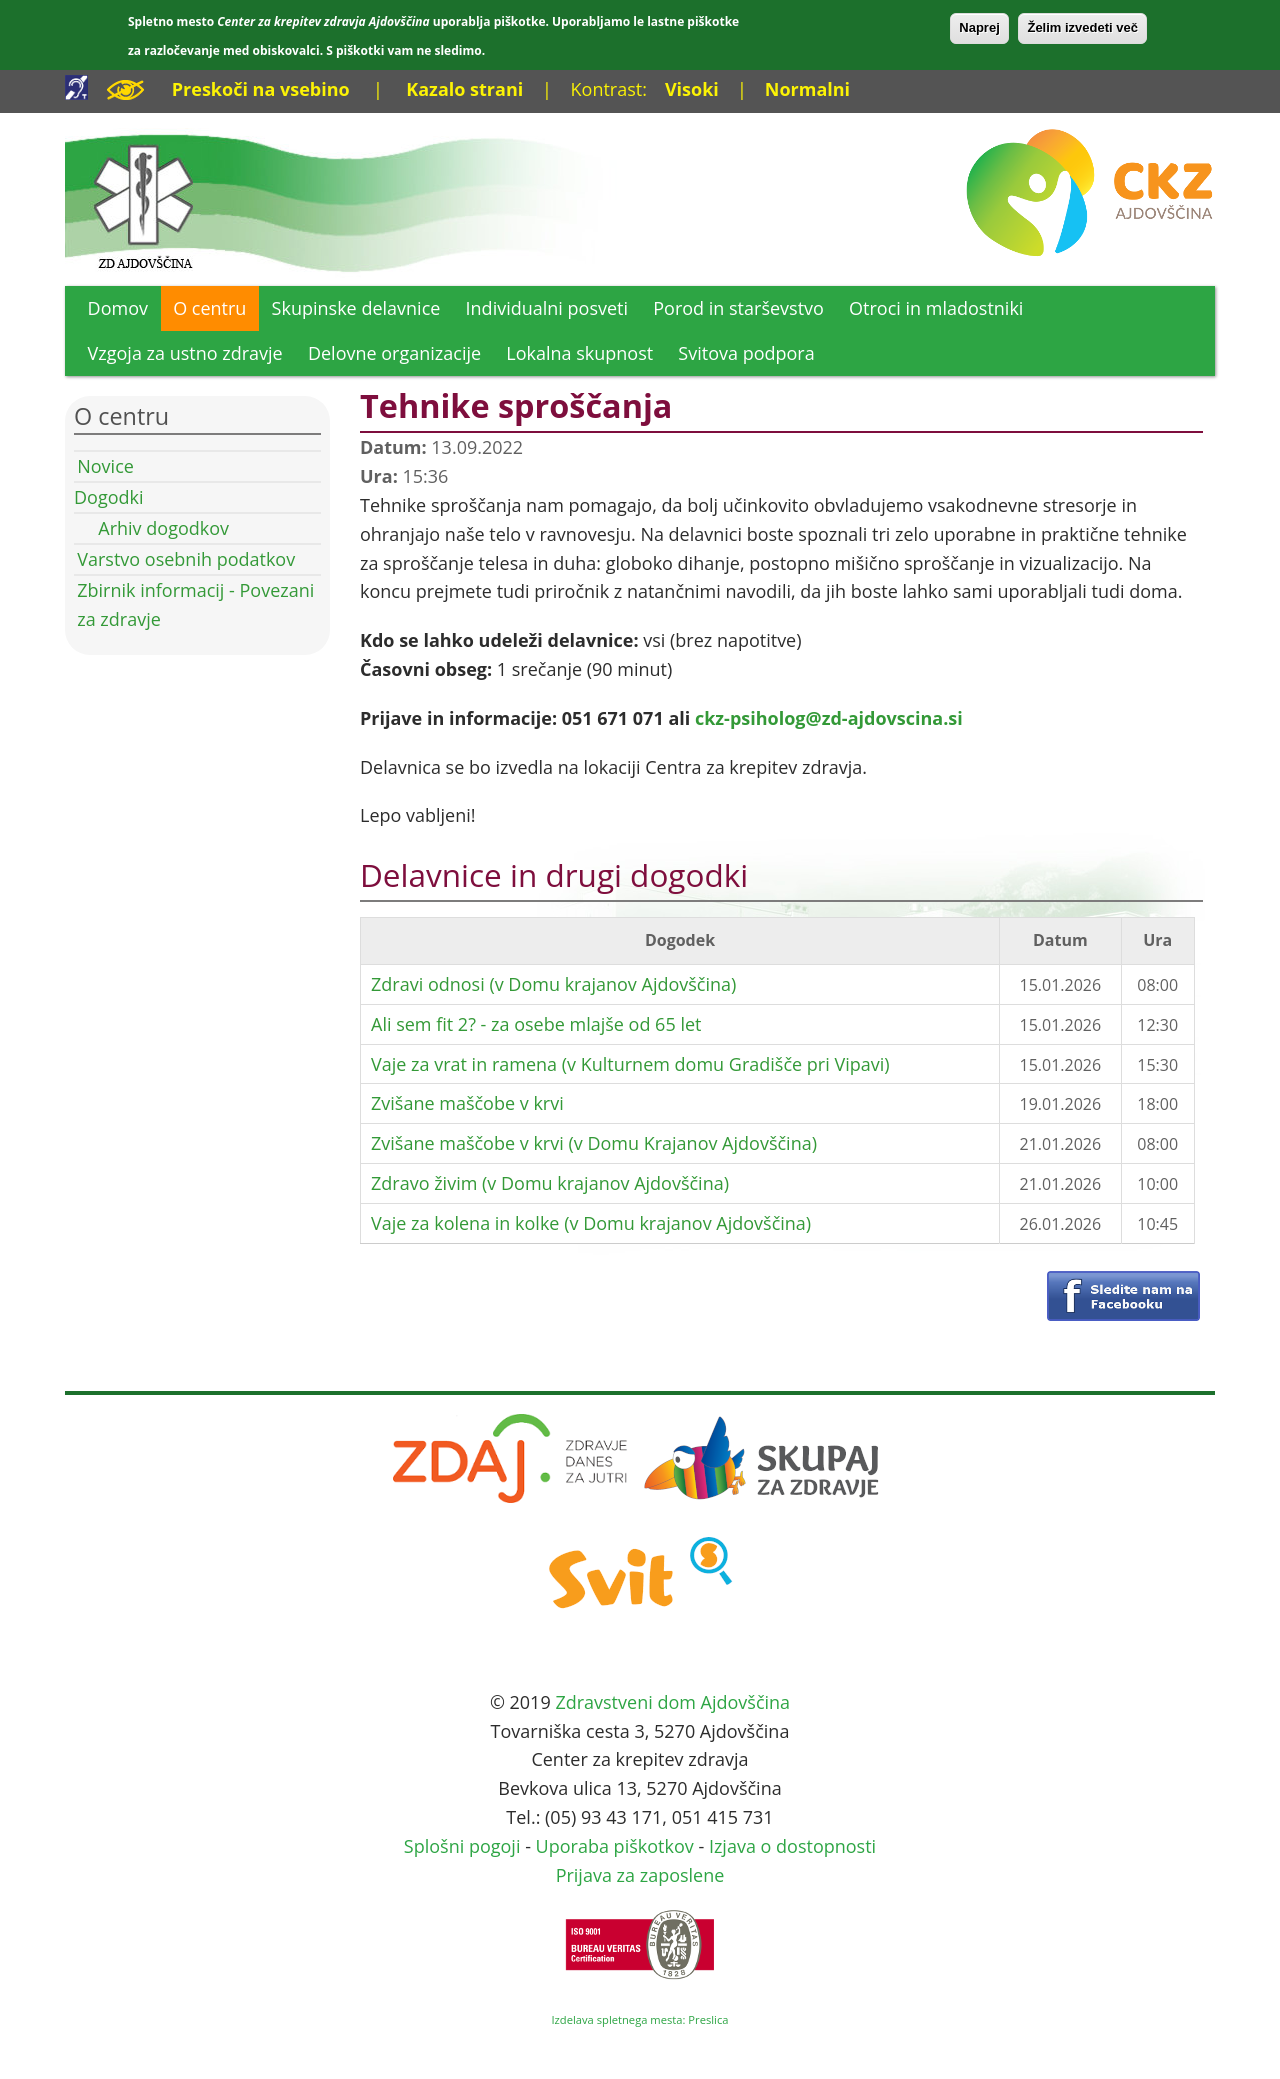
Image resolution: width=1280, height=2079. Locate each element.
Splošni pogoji (462, 1846)
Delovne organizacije (394, 353)
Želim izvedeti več (1082, 27)
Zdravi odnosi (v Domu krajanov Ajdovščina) (553, 984)
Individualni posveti (547, 308)
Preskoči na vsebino (261, 89)
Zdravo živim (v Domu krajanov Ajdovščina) (550, 1183)
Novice (105, 466)
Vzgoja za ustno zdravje (185, 353)
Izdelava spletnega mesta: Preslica (639, 2019)
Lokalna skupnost (579, 353)
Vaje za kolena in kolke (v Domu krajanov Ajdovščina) (591, 1223)
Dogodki (109, 497)
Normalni (807, 89)
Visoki (692, 89)
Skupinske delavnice (356, 308)
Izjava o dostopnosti (792, 1846)
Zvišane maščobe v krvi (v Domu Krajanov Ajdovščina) (594, 1143)
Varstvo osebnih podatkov (186, 559)
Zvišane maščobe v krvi (467, 1103)
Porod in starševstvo (738, 308)
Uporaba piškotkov (615, 1846)
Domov (118, 308)
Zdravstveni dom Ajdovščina (672, 1702)
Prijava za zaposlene (640, 1875)
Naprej (979, 27)
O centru (209, 308)
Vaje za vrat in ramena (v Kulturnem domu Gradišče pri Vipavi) (630, 1064)
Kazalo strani (464, 89)
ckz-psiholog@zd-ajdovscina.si (829, 718)
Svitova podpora (746, 353)
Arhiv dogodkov (163, 528)
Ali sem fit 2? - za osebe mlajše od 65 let (536, 1024)
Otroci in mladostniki (936, 308)
